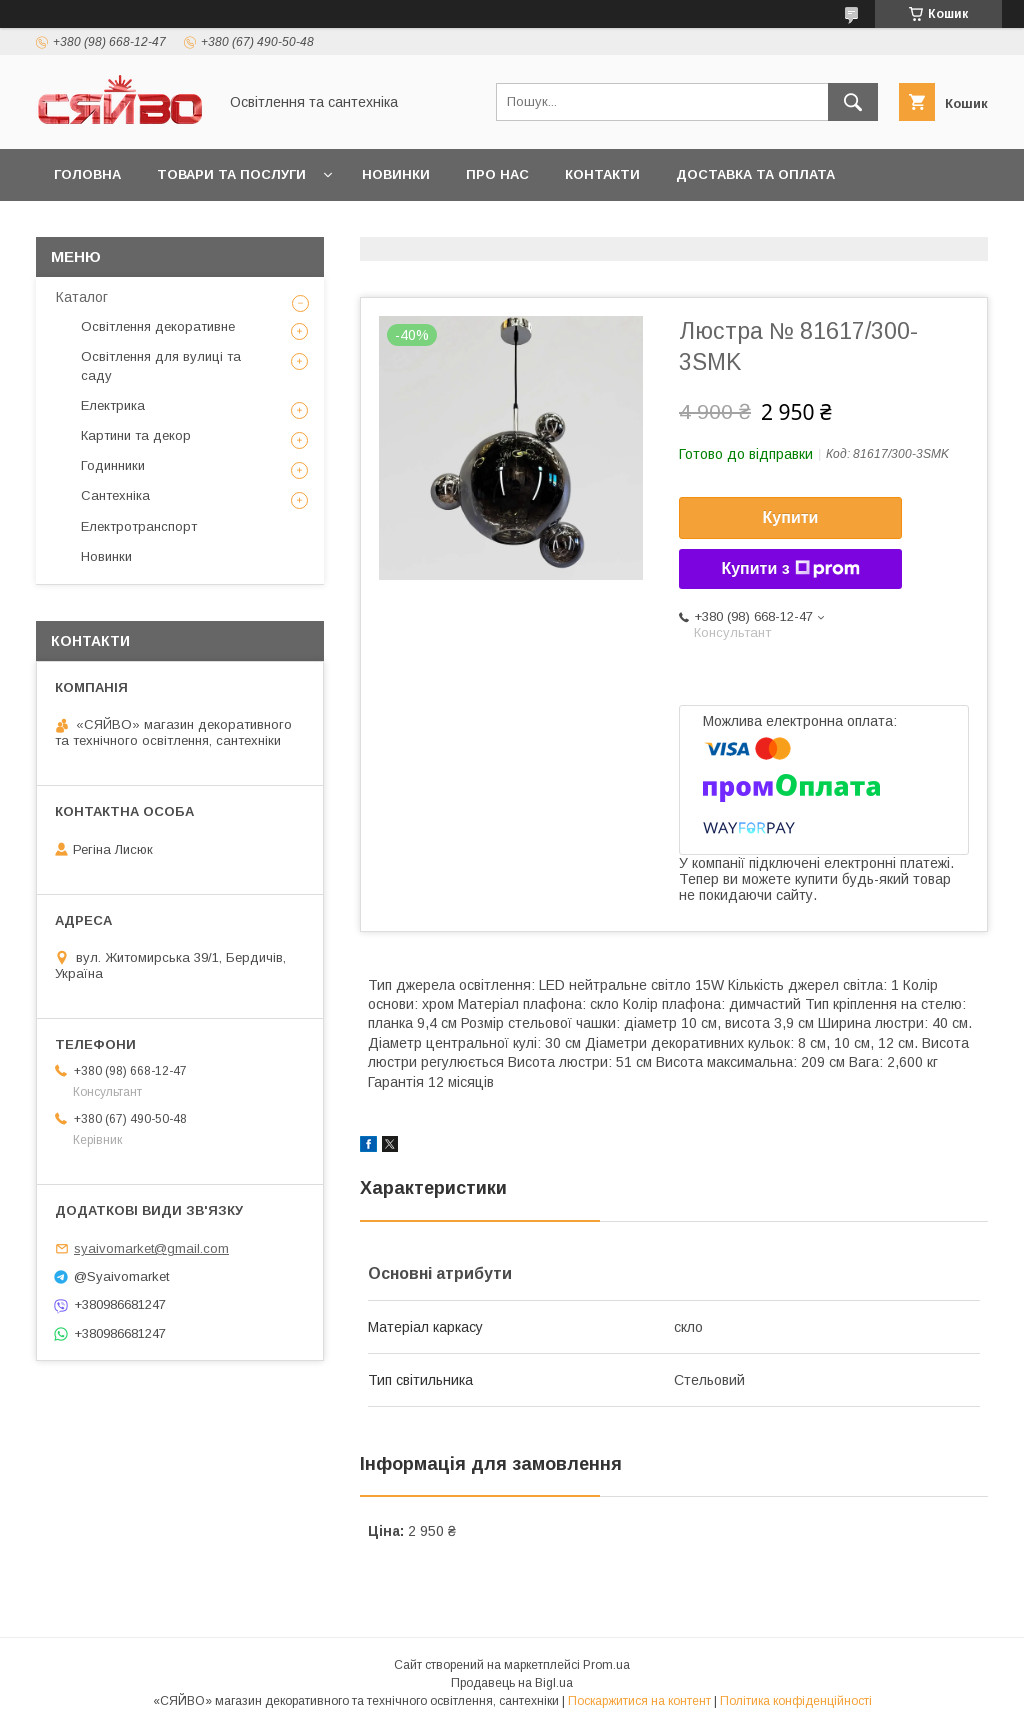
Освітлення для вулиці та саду (161, 365)
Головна (87, 174)
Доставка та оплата (755, 174)
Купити (791, 517)
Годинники (113, 465)
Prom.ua (606, 1665)
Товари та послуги (231, 174)
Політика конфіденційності (796, 1701)
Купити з (790, 569)
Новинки (396, 174)
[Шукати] (853, 102)
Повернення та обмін (138, 226)
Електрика (113, 405)
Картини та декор (136, 435)
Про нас (497, 174)
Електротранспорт (139, 526)
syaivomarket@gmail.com (151, 1248)
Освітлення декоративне (158, 326)
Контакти (602, 174)
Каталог (82, 297)
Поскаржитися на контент (639, 1701)
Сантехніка (115, 495)
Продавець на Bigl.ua (512, 1683)
